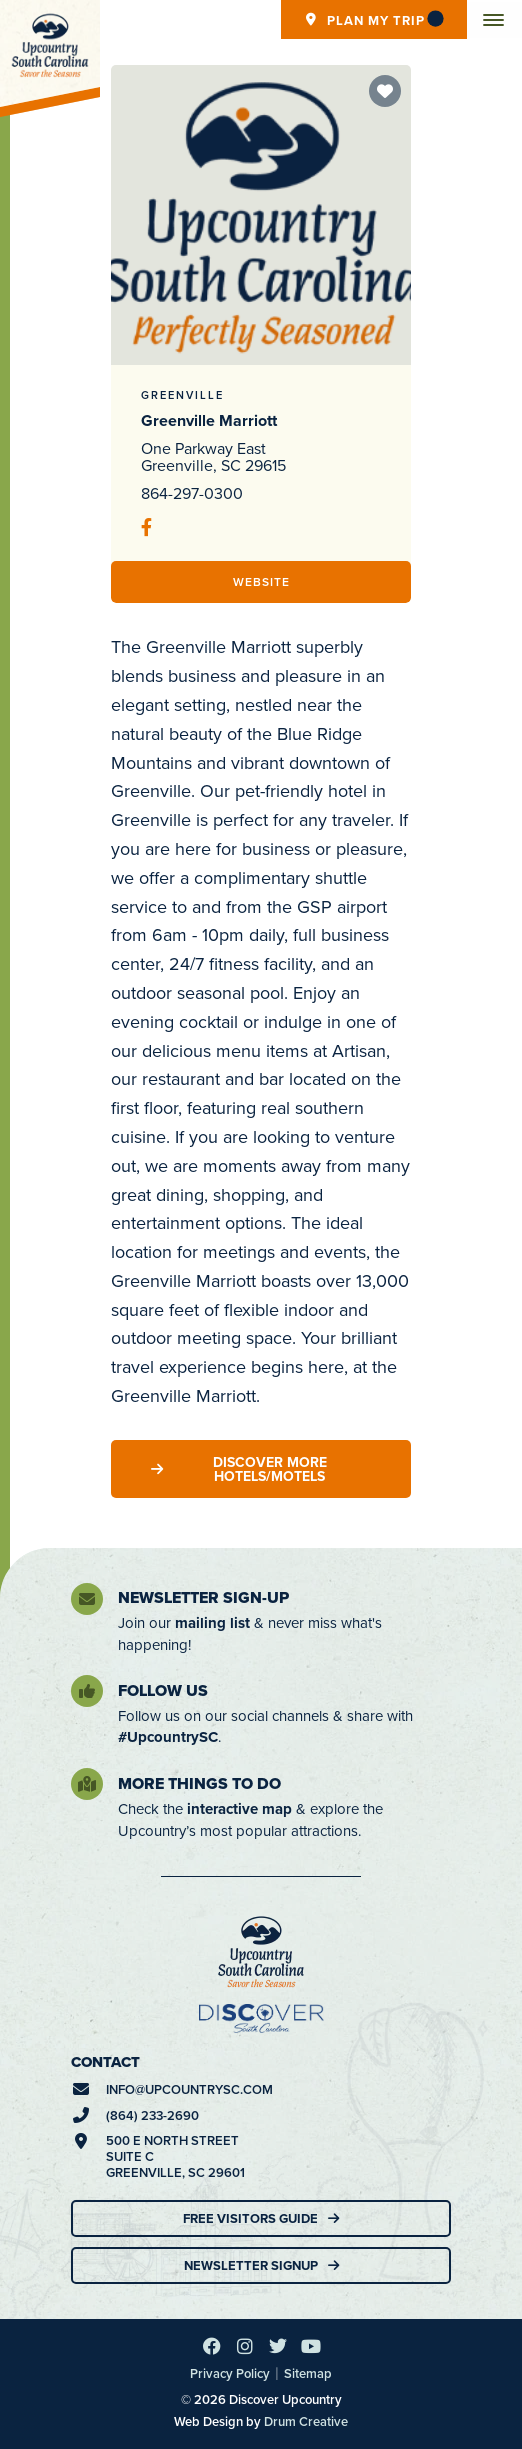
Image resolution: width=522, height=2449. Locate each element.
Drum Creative (306, 2421)
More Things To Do (199, 1783)
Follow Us (163, 1690)
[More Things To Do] (87, 1784)
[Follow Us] (87, 1691)
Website (261, 581)
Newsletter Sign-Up (203, 1597)
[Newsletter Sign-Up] (87, 1599)
